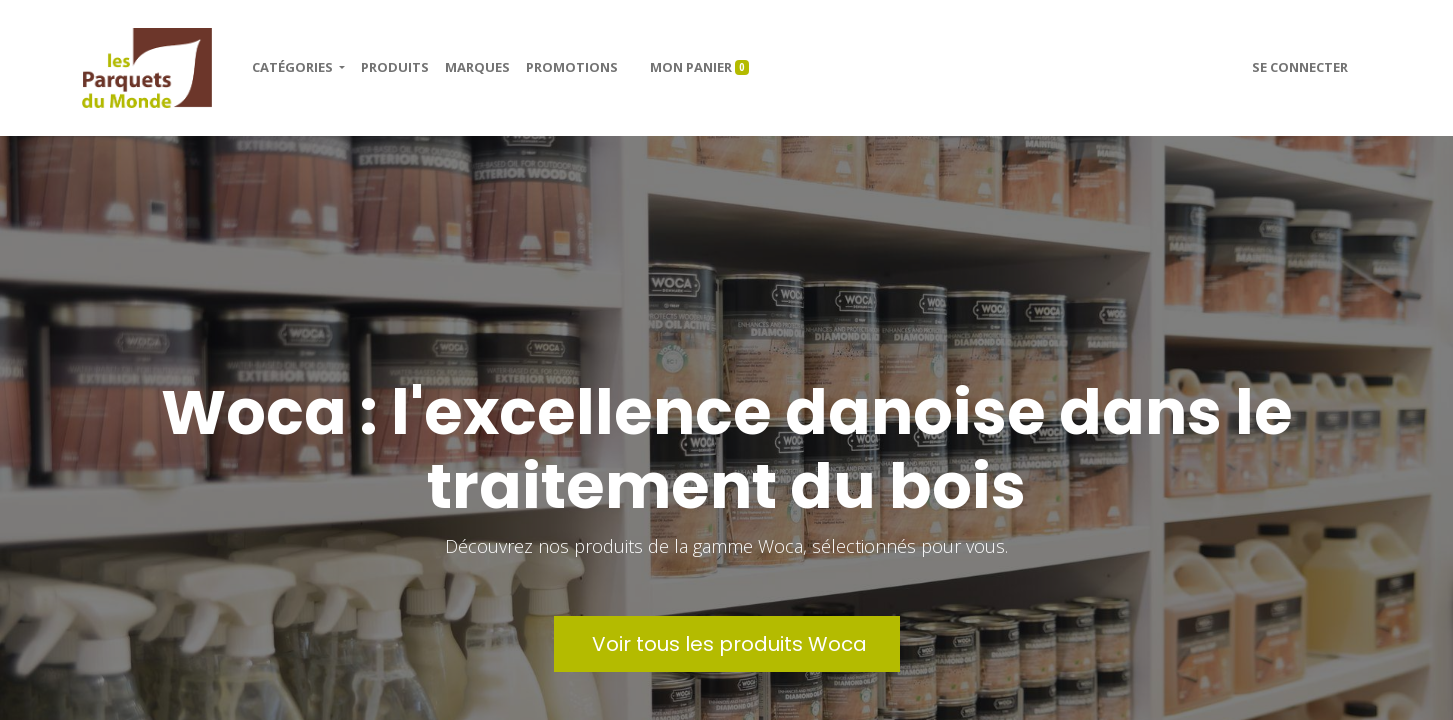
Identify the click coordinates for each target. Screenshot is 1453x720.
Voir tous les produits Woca (727, 644)
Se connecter (1300, 67)
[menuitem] (395, 68)
